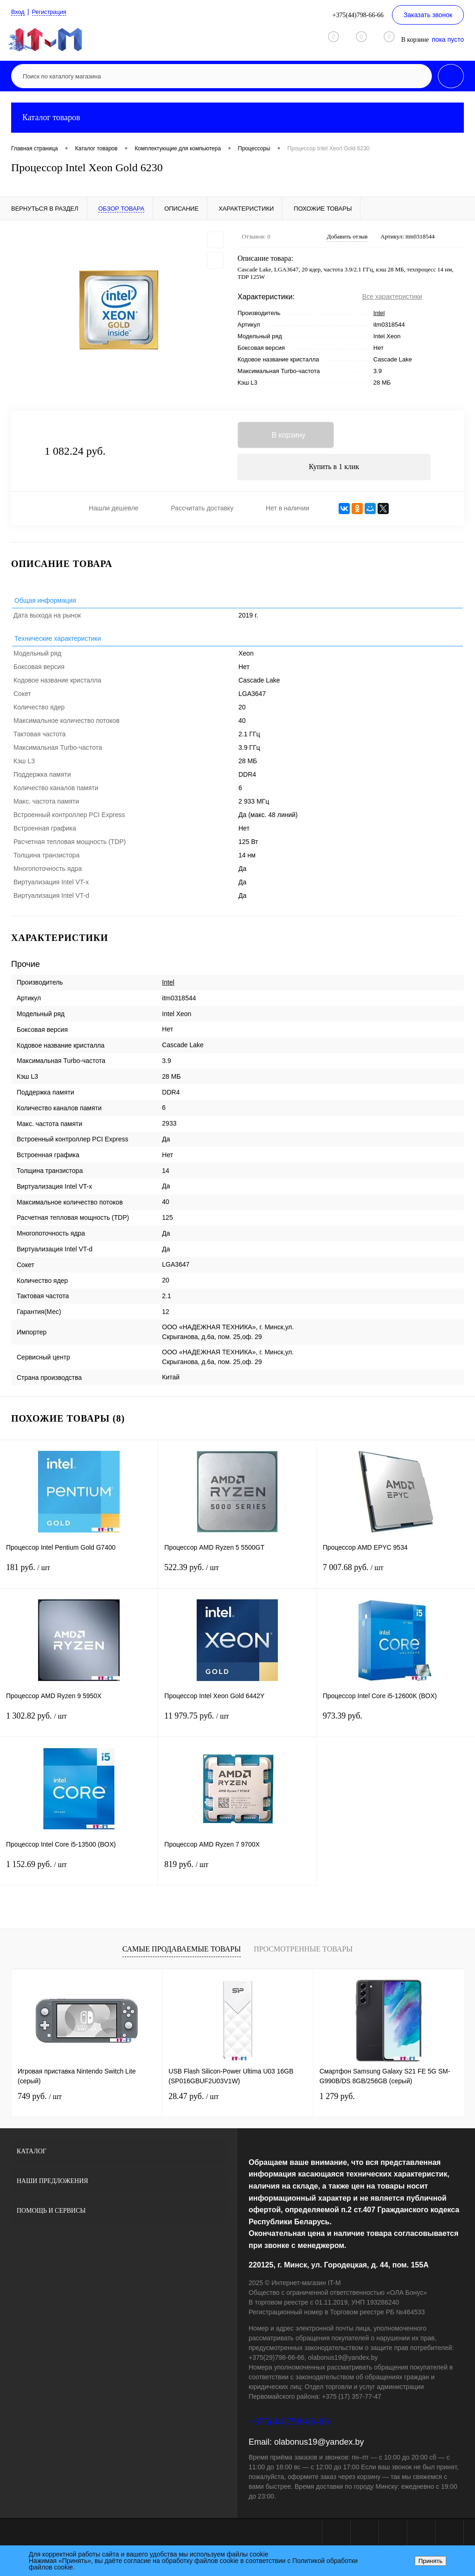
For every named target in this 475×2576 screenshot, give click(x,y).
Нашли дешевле (114, 511)
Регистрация (52, 11)
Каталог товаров (237, 118)
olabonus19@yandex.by (319, 2445)
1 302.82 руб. (79, 1724)
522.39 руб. (237, 1575)
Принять (430, 2560)
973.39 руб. (396, 1724)
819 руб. (237, 1872)
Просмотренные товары (303, 1952)
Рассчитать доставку (202, 511)
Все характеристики (392, 296)
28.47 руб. (193, 2099)
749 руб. (40, 2099)
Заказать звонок (428, 15)
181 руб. (79, 1575)
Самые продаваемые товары (181, 1952)
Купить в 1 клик (334, 469)
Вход (18, 11)
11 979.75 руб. (237, 1724)
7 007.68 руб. (396, 1575)
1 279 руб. (337, 2099)
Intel (379, 312)
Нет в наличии (287, 511)
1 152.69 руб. (79, 1872)
